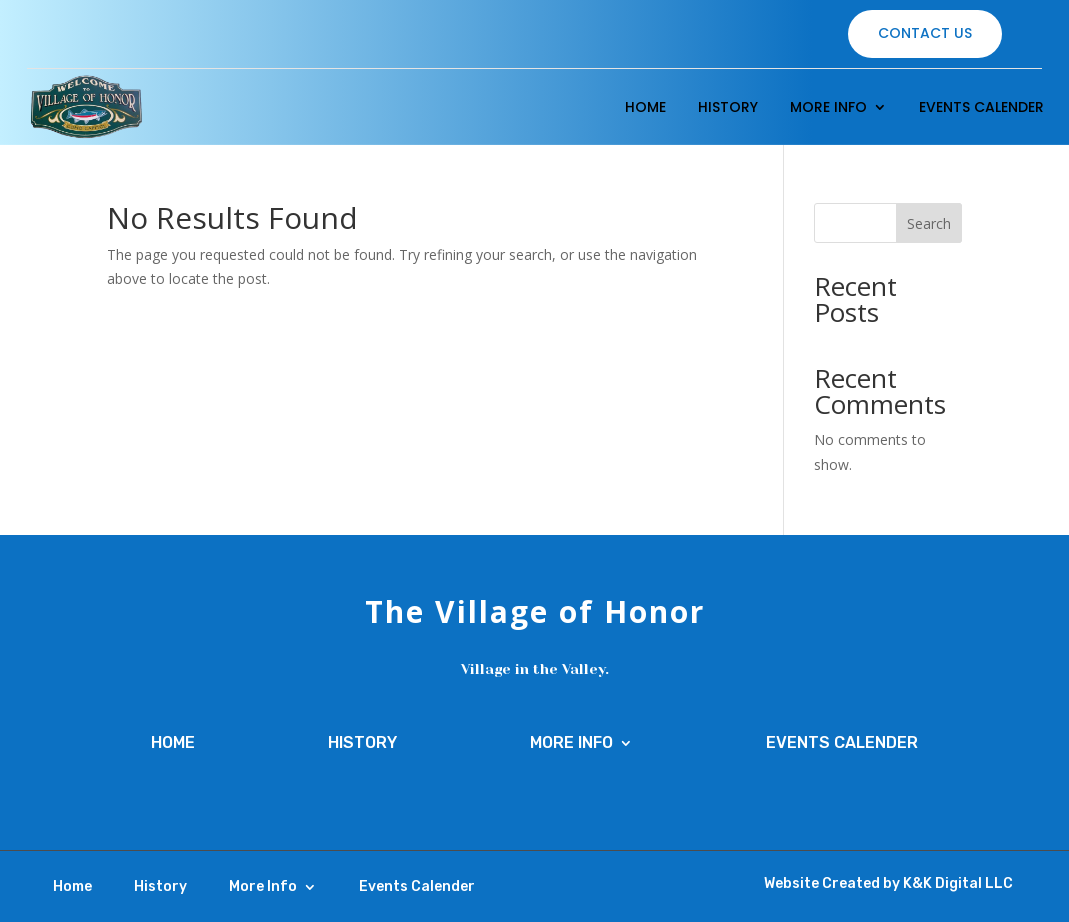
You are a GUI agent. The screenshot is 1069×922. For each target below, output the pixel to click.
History (728, 107)
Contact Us (925, 33)
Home (645, 107)
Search (929, 223)
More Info (828, 107)
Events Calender (981, 107)
